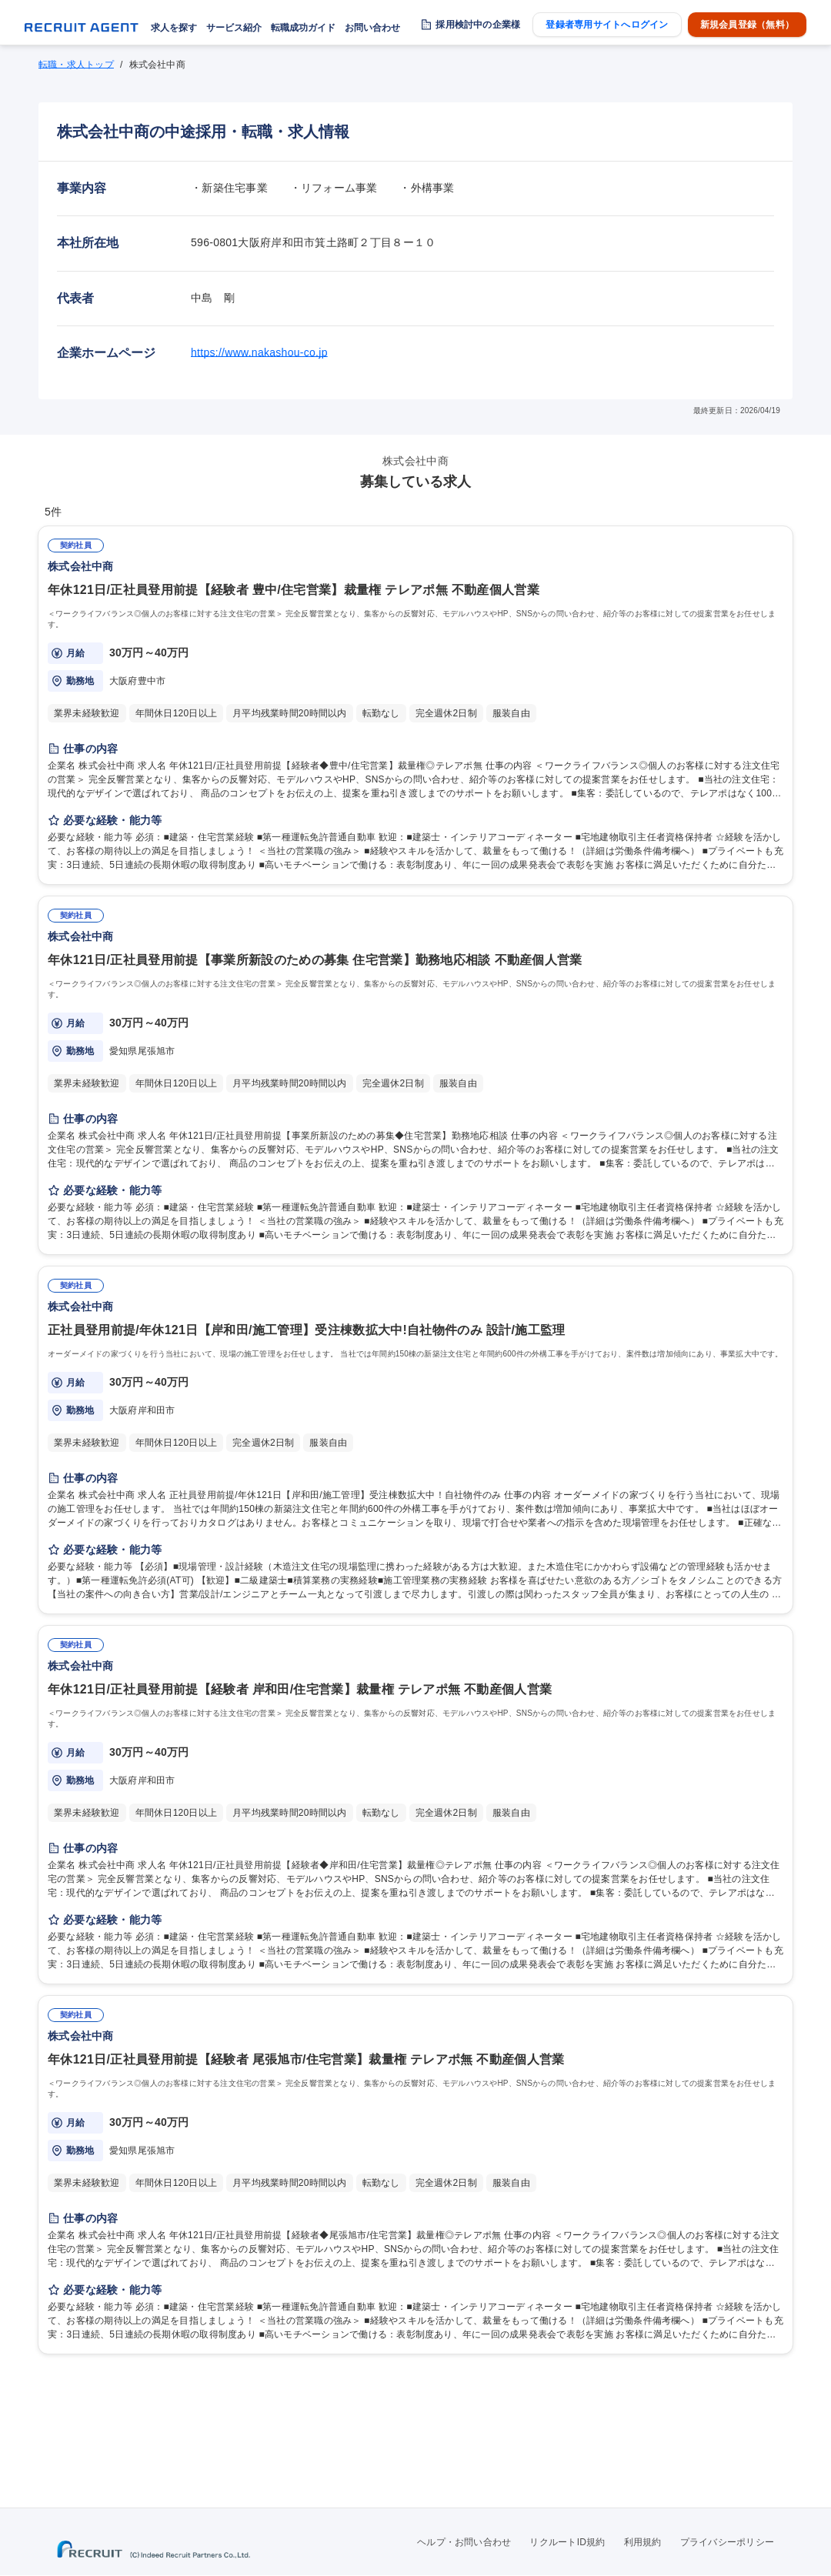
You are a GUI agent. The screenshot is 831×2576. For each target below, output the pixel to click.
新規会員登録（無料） (747, 24)
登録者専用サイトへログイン (607, 24)
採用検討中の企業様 (478, 24)
